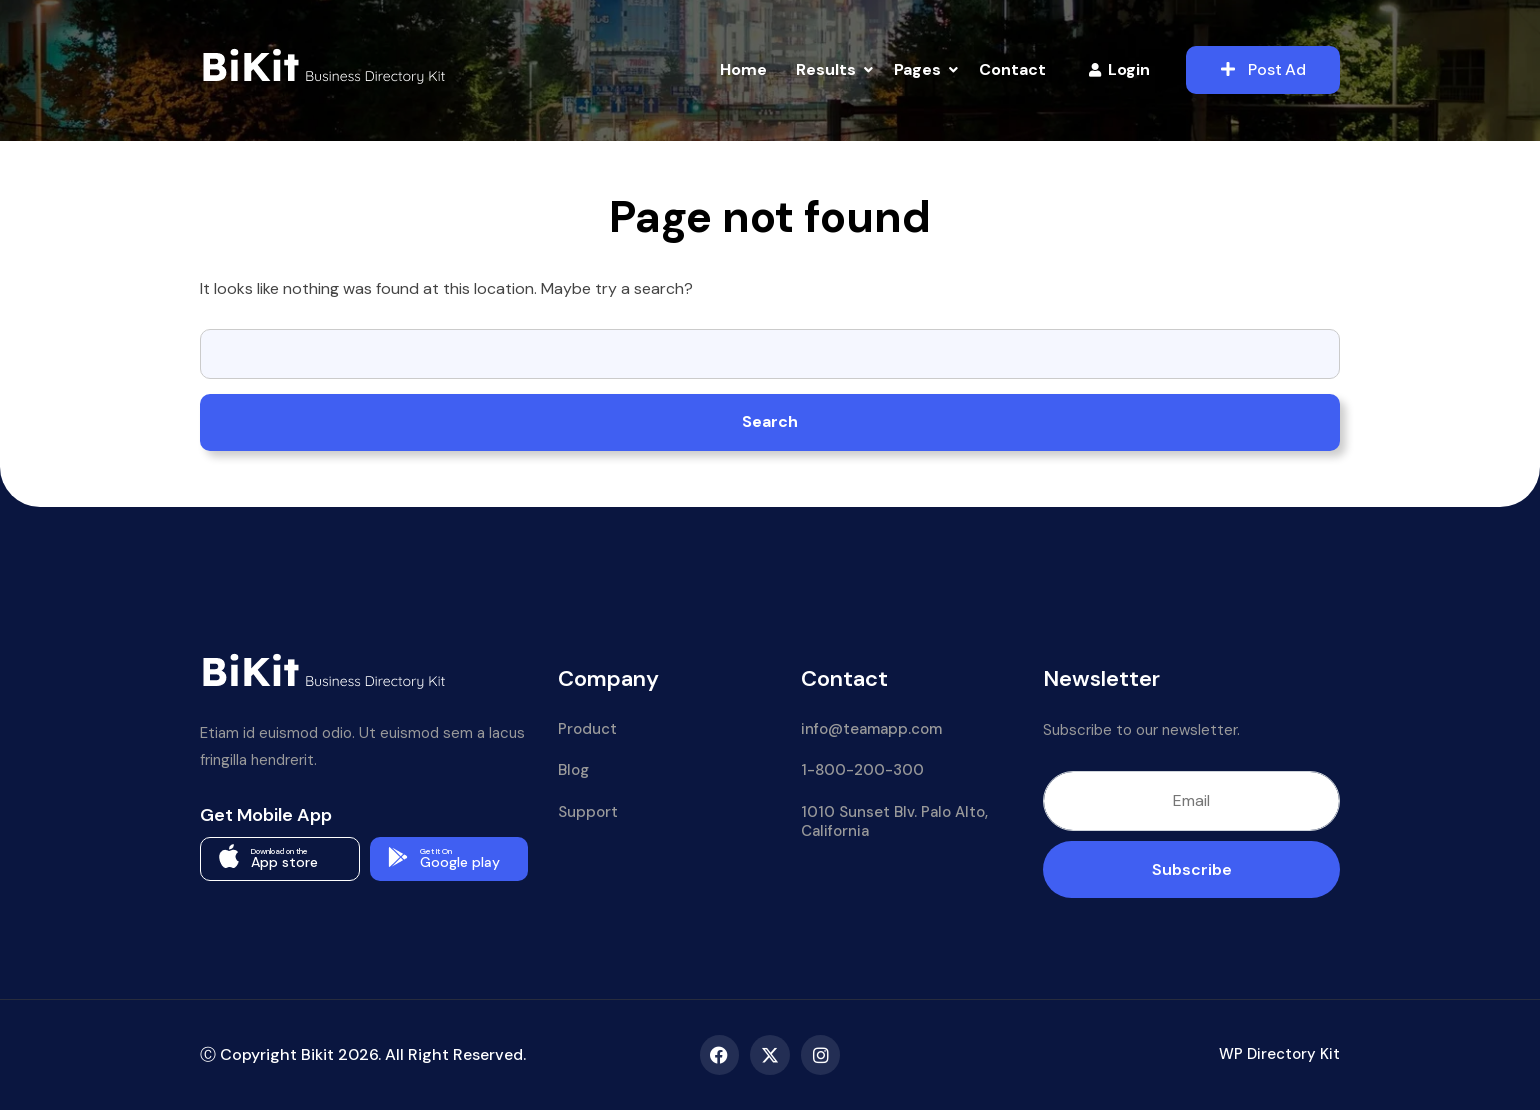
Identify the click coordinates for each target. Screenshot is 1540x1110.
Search (770, 421)
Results (826, 69)
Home (743, 69)
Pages (917, 69)
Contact (1012, 69)
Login (1119, 69)
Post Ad (1263, 69)
